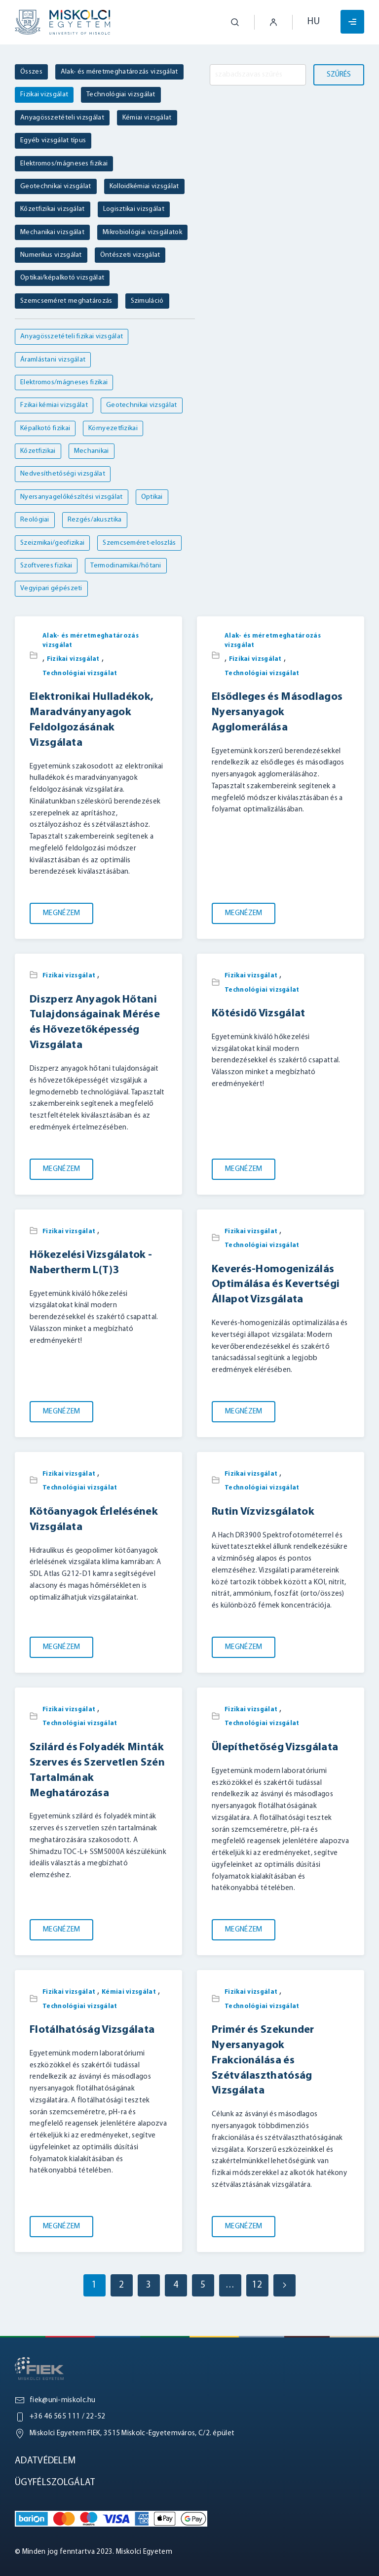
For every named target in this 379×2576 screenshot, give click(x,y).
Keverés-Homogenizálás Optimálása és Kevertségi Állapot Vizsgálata (276, 1285)
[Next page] (284, 2285)
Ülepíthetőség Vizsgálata (275, 1747)
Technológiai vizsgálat (79, 673)
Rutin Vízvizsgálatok (263, 1512)
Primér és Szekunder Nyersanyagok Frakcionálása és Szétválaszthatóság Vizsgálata (263, 2060)
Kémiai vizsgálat (129, 1992)
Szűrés (339, 75)
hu (313, 22)
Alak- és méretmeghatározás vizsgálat (90, 640)
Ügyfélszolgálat (55, 2483)
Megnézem (61, 913)
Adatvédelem (45, 2461)
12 (257, 2285)
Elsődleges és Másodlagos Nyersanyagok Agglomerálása (277, 712)
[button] (227, 22)
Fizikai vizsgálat (73, 659)
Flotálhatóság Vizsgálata (92, 2030)
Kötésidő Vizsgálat (258, 1013)
